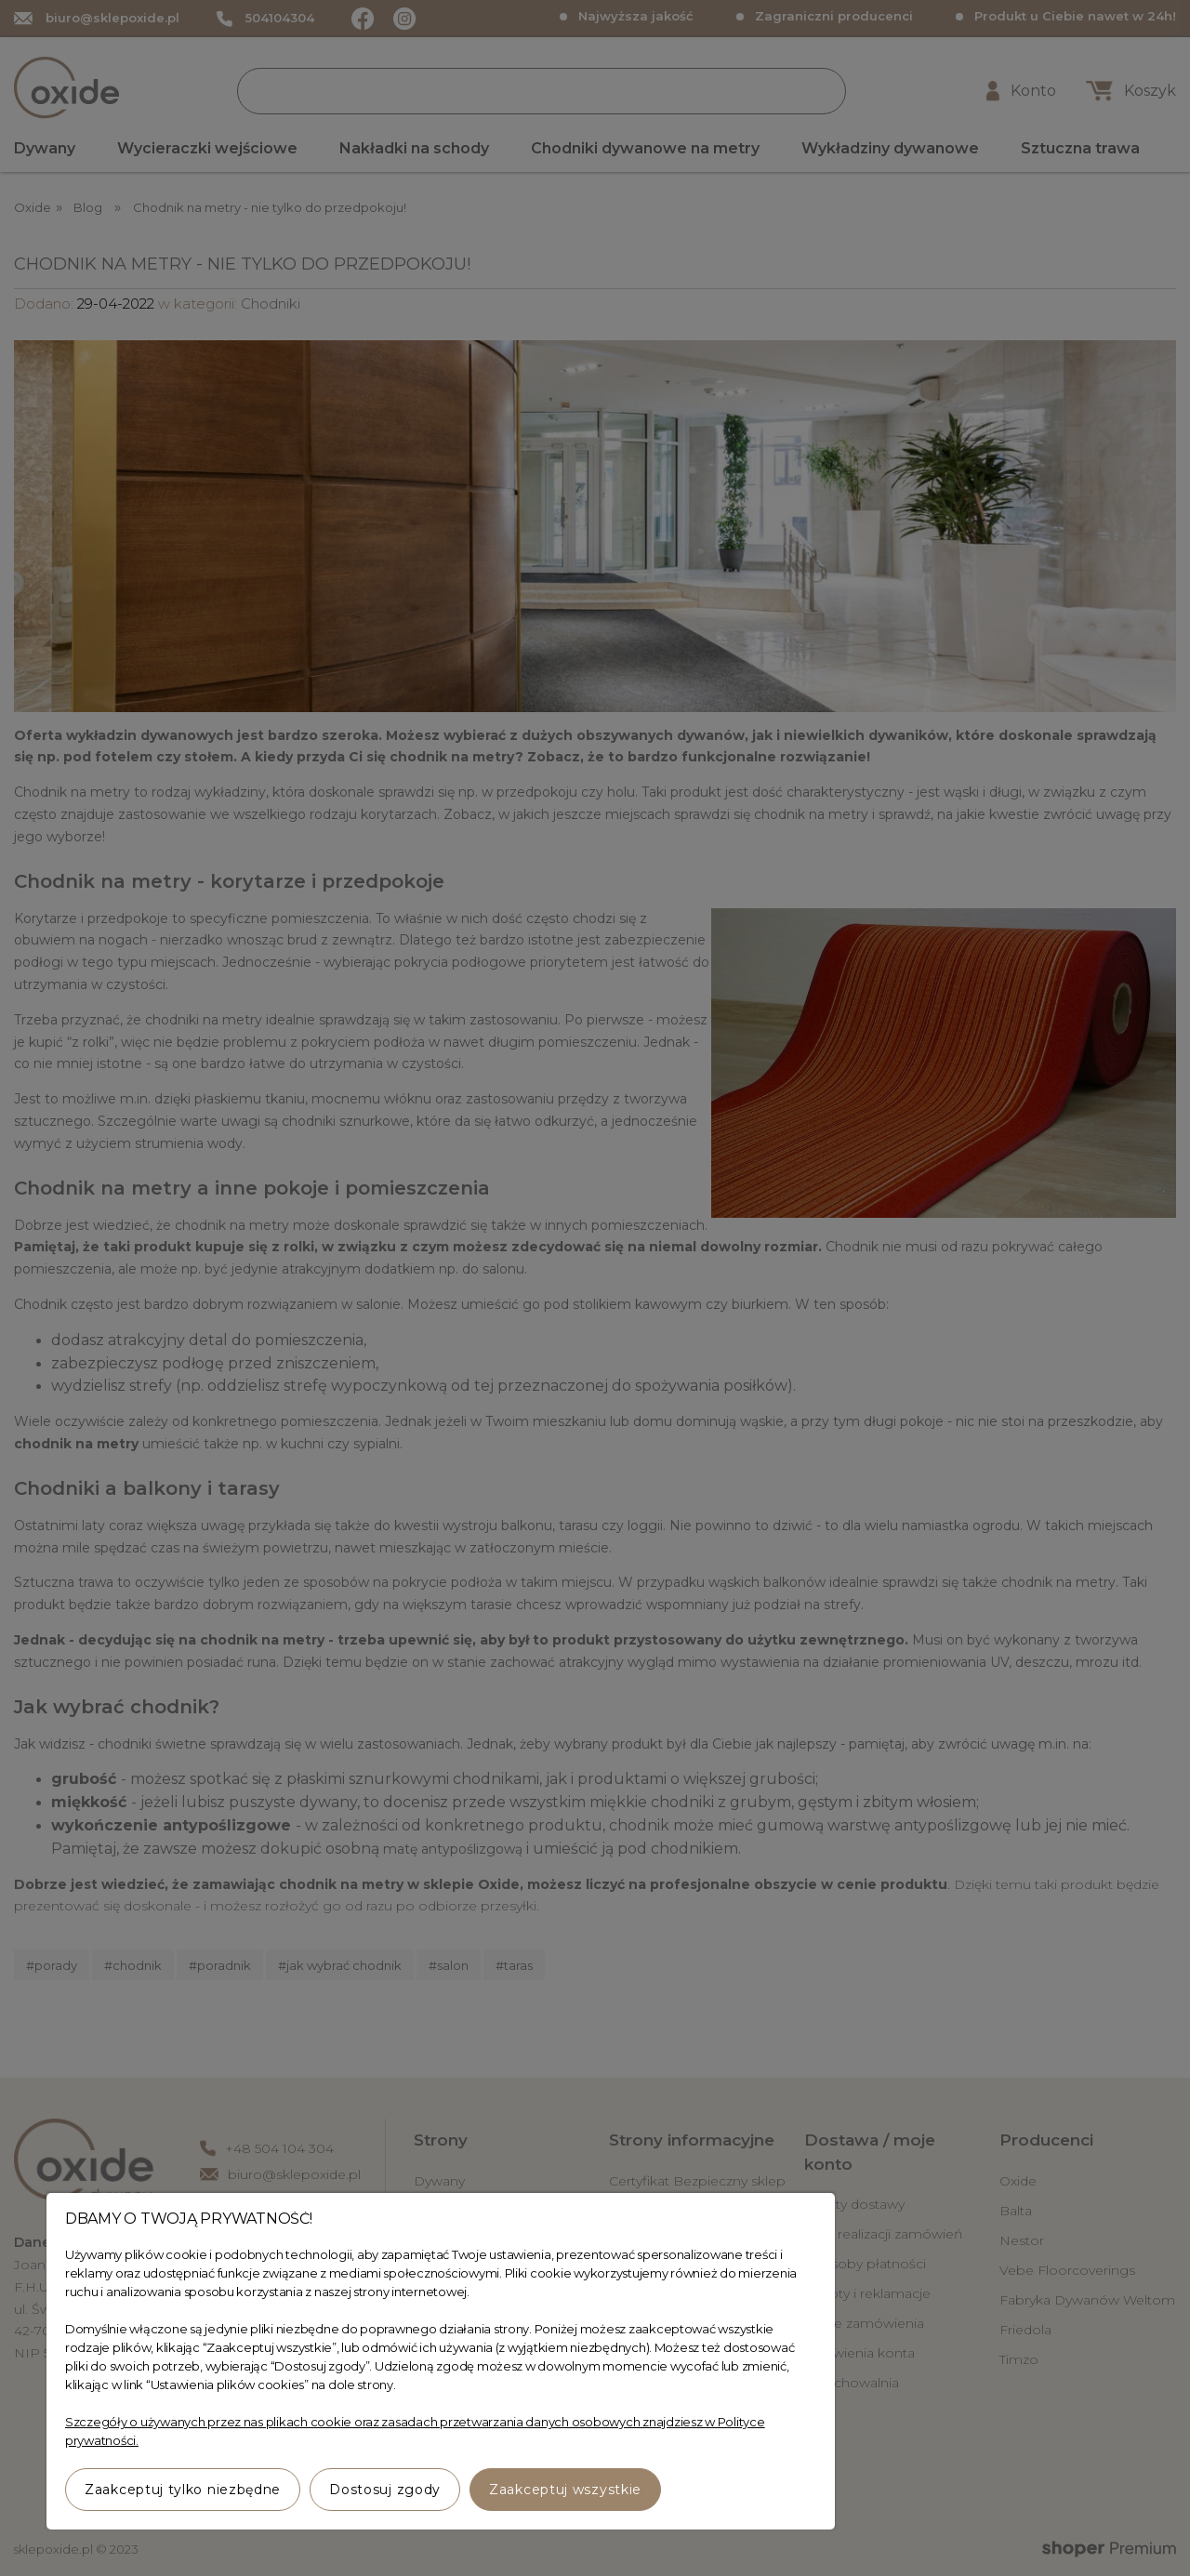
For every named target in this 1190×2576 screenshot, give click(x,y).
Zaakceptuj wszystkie (565, 2489)
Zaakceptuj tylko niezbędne (183, 2489)
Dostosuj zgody (385, 2489)
